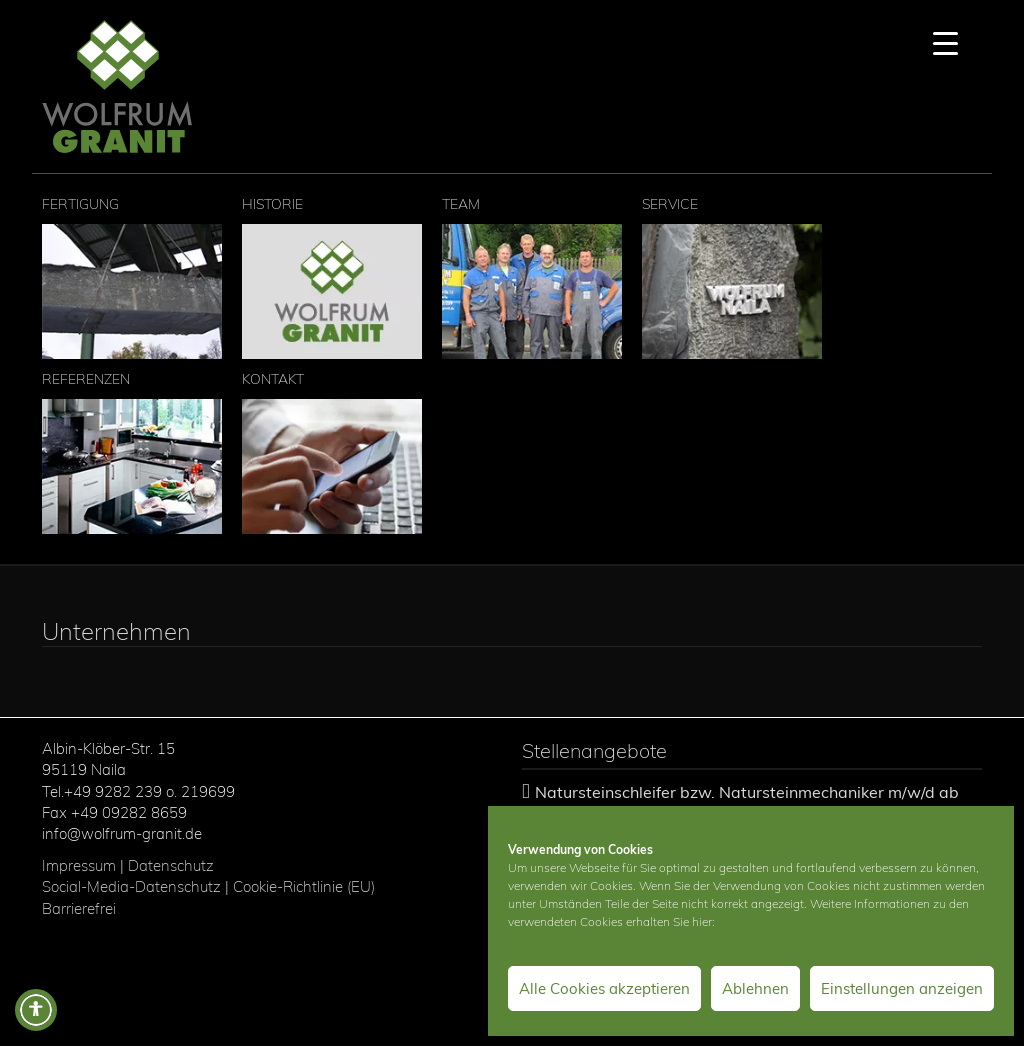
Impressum (79, 865)
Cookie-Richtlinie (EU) (306, 886)
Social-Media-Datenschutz (131, 886)
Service (732, 277)
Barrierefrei (79, 908)
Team (532, 277)
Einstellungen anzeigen (902, 988)
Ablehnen (755, 988)
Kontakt (332, 452)
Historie (332, 277)
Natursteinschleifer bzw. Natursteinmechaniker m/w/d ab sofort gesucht (740, 801)
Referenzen (132, 452)
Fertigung (132, 277)
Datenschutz (171, 865)
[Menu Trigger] (945, 42)
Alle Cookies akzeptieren (604, 988)
